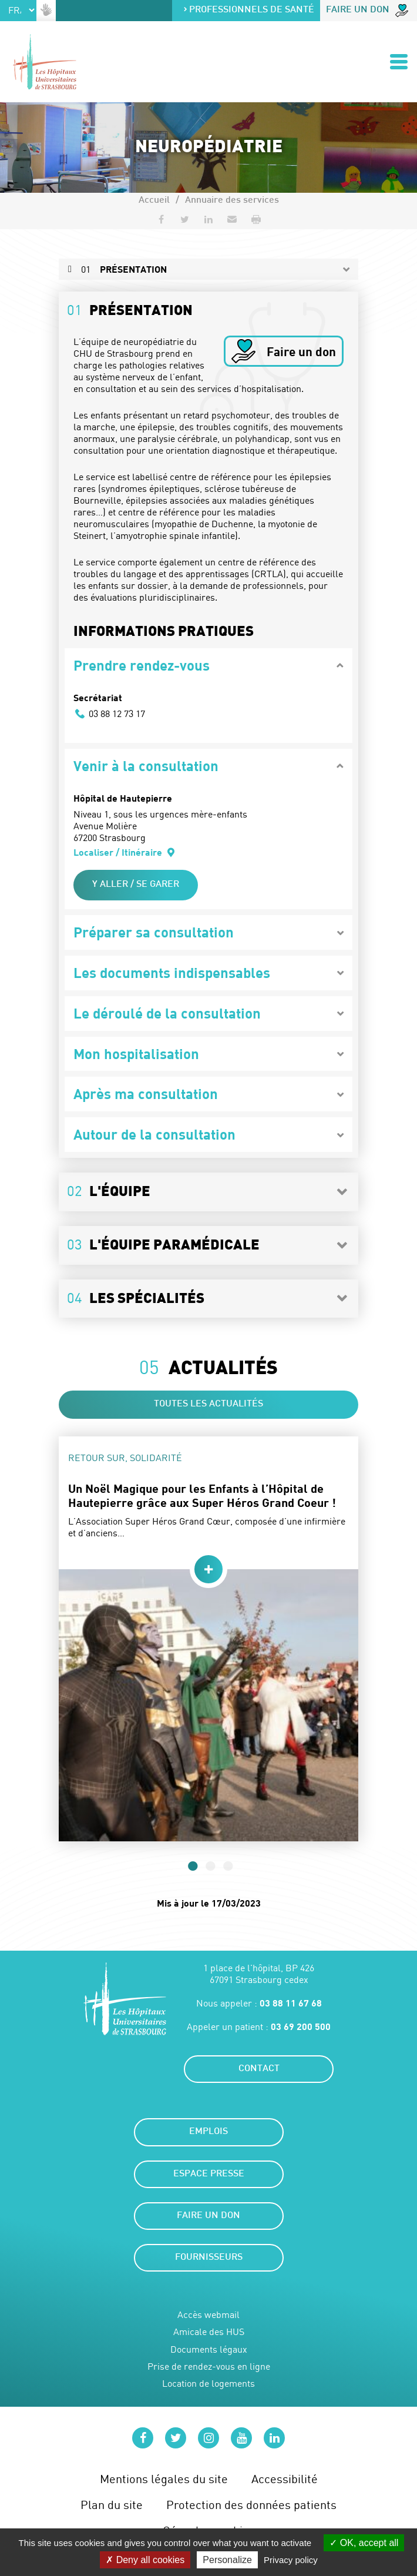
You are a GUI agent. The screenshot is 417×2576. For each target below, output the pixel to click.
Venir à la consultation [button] (145, 765)
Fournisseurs (209, 2257)
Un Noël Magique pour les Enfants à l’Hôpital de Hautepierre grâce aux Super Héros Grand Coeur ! (202, 1495)
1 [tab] (191, 1865)
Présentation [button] (130, 310)
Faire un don (367, 10)
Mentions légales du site (164, 2478)
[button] (232, 219)
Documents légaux (208, 2349)
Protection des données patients (251, 2504)
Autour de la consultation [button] (154, 1134)
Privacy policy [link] (291, 2560)
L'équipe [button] (108, 1191)
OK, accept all (363, 2543)
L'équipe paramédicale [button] (163, 1244)
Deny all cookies (145, 2560)
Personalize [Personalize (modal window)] (227, 2560)
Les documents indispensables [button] (171, 972)
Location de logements (208, 2383)
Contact (259, 2069)
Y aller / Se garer (135, 884)
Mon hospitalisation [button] (136, 1053)
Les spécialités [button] (135, 1298)
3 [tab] (226, 1865)
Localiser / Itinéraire (125, 851)
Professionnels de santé (248, 10)
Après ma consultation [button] (145, 1093)
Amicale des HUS (208, 2331)
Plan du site (111, 2504)
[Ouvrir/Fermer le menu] (398, 61)
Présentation (124, 269)
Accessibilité (284, 2478)
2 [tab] (208, 1865)
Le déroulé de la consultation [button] (167, 1012)
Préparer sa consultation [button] (153, 931)
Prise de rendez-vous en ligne (208, 2366)
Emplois (208, 2132)
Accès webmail (208, 2314)
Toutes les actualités (208, 1404)
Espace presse (208, 2174)
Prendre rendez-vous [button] (141, 665)
